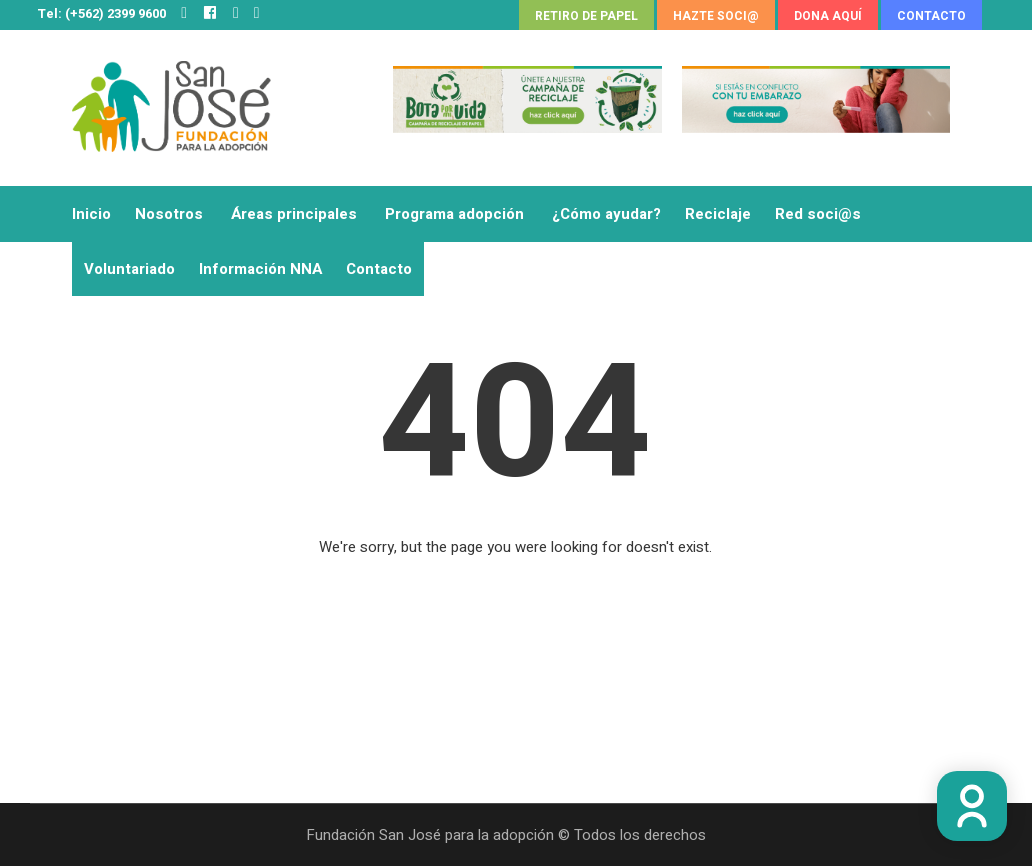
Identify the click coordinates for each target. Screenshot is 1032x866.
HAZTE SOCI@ (716, 16)
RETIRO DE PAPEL (586, 16)
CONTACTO (931, 16)
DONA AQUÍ (828, 16)
